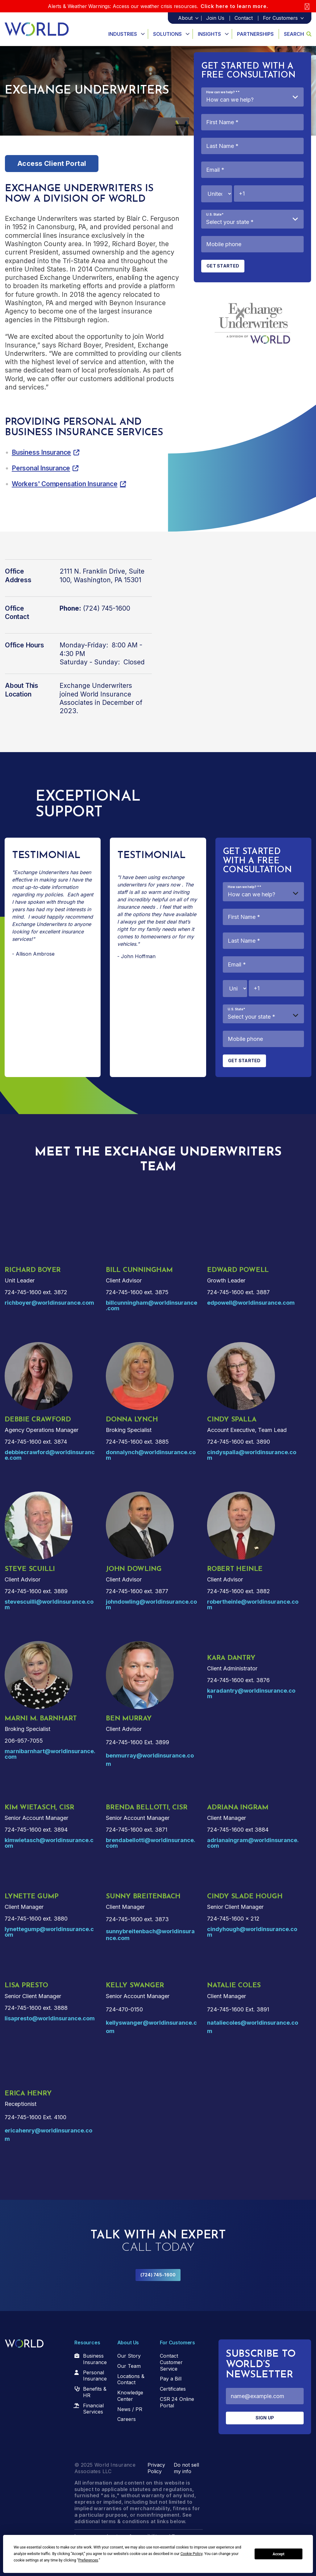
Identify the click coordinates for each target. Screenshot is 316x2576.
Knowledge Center (130, 2395)
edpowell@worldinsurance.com (251, 1302)
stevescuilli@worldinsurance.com (49, 1604)
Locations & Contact (130, 2379)
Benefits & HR (94, 2392)
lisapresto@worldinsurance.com (50, 2018)
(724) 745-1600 (158, 2274)
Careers (126, 2419)
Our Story (129, 2356)
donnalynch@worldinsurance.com (151, 1455)
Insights (209, 34)
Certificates (173, 2389)
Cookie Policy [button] (191, 2554)
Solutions (167, 34)
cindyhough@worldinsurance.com (252, 1932)
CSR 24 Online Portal (177, 2402)
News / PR (129, 2409)
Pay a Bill (170, 2379)
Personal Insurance (41, 468)
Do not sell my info (186, 2468)
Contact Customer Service (171, 2362)
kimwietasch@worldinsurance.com (49, 1843)
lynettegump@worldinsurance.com (49, 1932)
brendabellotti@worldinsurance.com (150, 1843)
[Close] (307, 6)
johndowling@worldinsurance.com (151, 1604)
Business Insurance (41, 452)
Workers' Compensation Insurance (65, 484)
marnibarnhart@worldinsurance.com (50, 1754)
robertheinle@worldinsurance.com (252, 1604)
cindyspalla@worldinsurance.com (251, 1455)
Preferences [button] (88, 2560)
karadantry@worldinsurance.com (251, 1693)
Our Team (129, 2366)
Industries (122, 34)
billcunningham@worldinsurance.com (151, 1305)
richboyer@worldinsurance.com (49, 1302)
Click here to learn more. (234, 6)
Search (297, 34)
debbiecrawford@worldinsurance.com (50, 1455)
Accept (279, 2554)
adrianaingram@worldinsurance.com (253, 1843)
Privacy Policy (156, 2468)
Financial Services (93, 2408)
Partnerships (255, 34)
